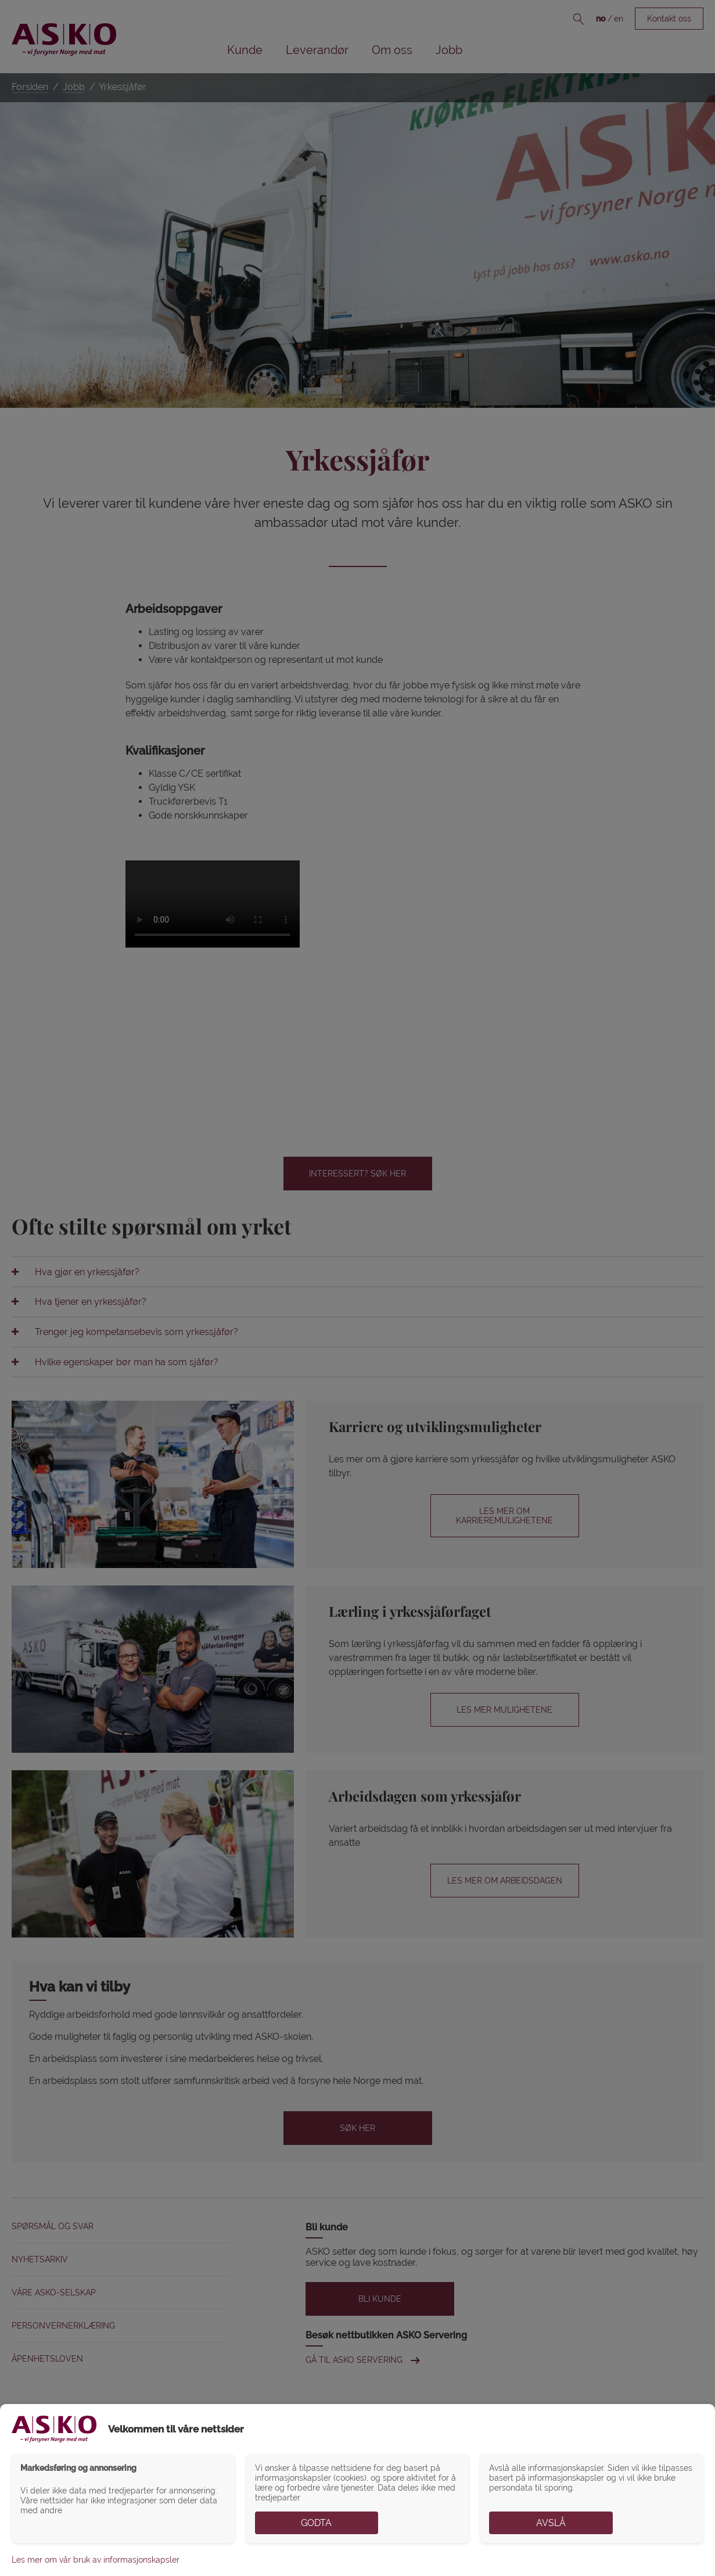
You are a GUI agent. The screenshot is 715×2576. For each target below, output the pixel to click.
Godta (316, 2522)
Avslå (551, 2522)
